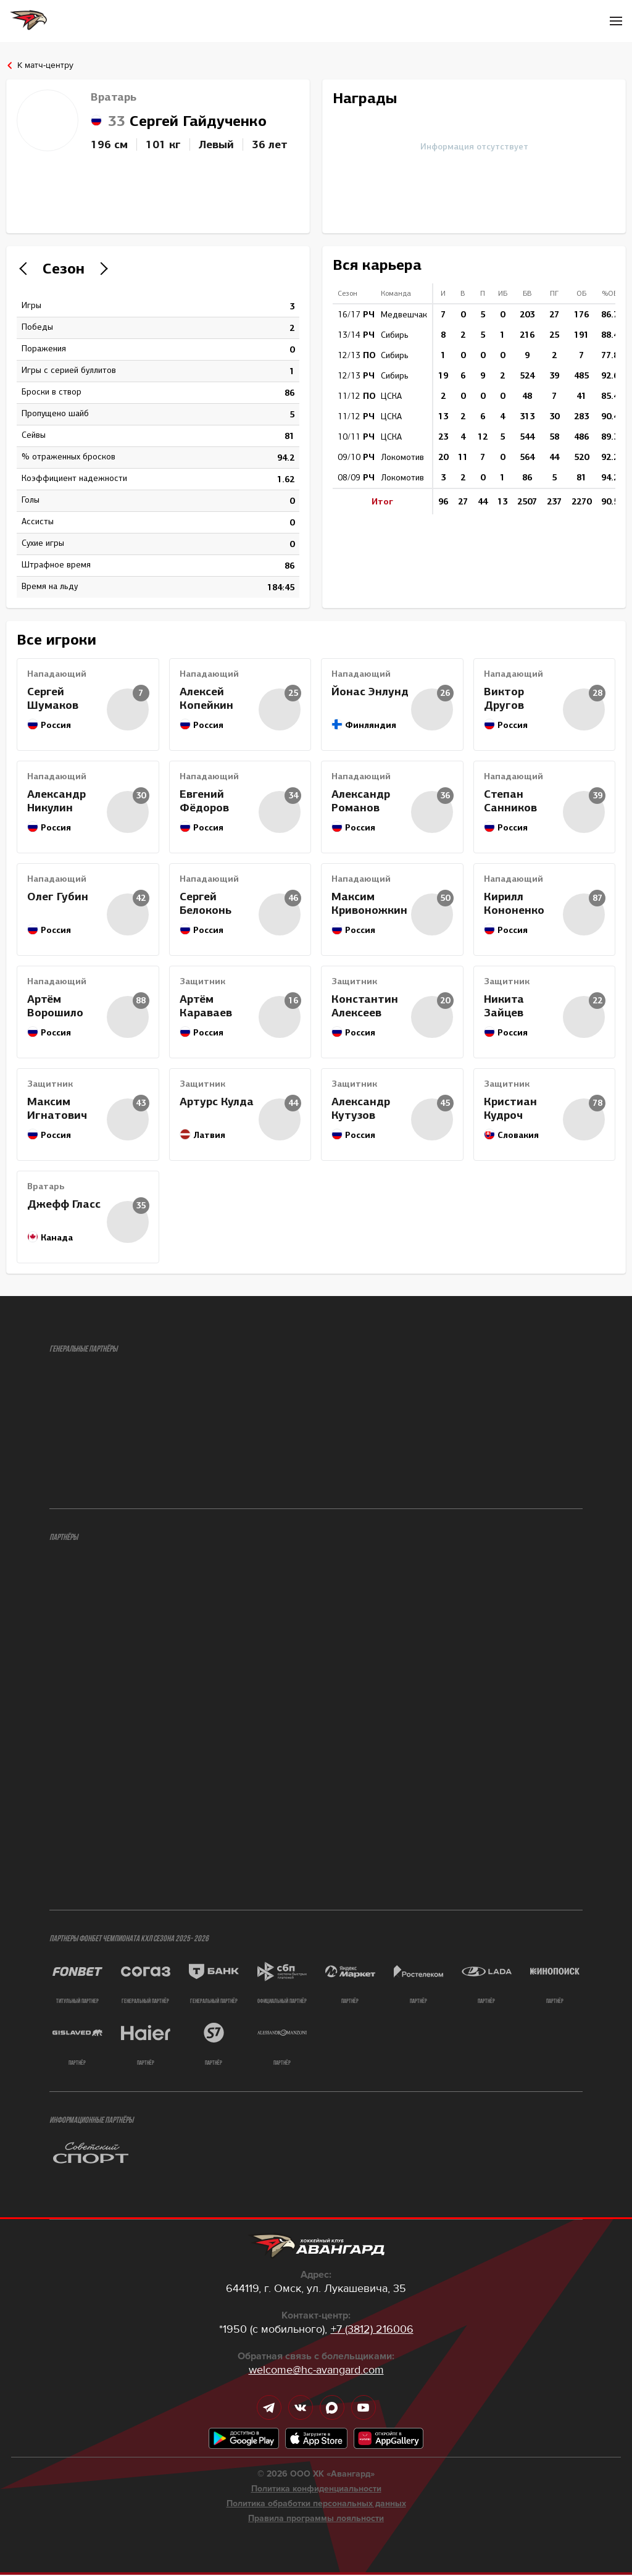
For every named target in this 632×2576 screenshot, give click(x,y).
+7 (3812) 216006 (372, 2330)
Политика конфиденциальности (316, 2490)
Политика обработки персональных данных (316, 2505)
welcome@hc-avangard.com (316, 2371)
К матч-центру (45, 65)
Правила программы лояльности (316, 2519)
